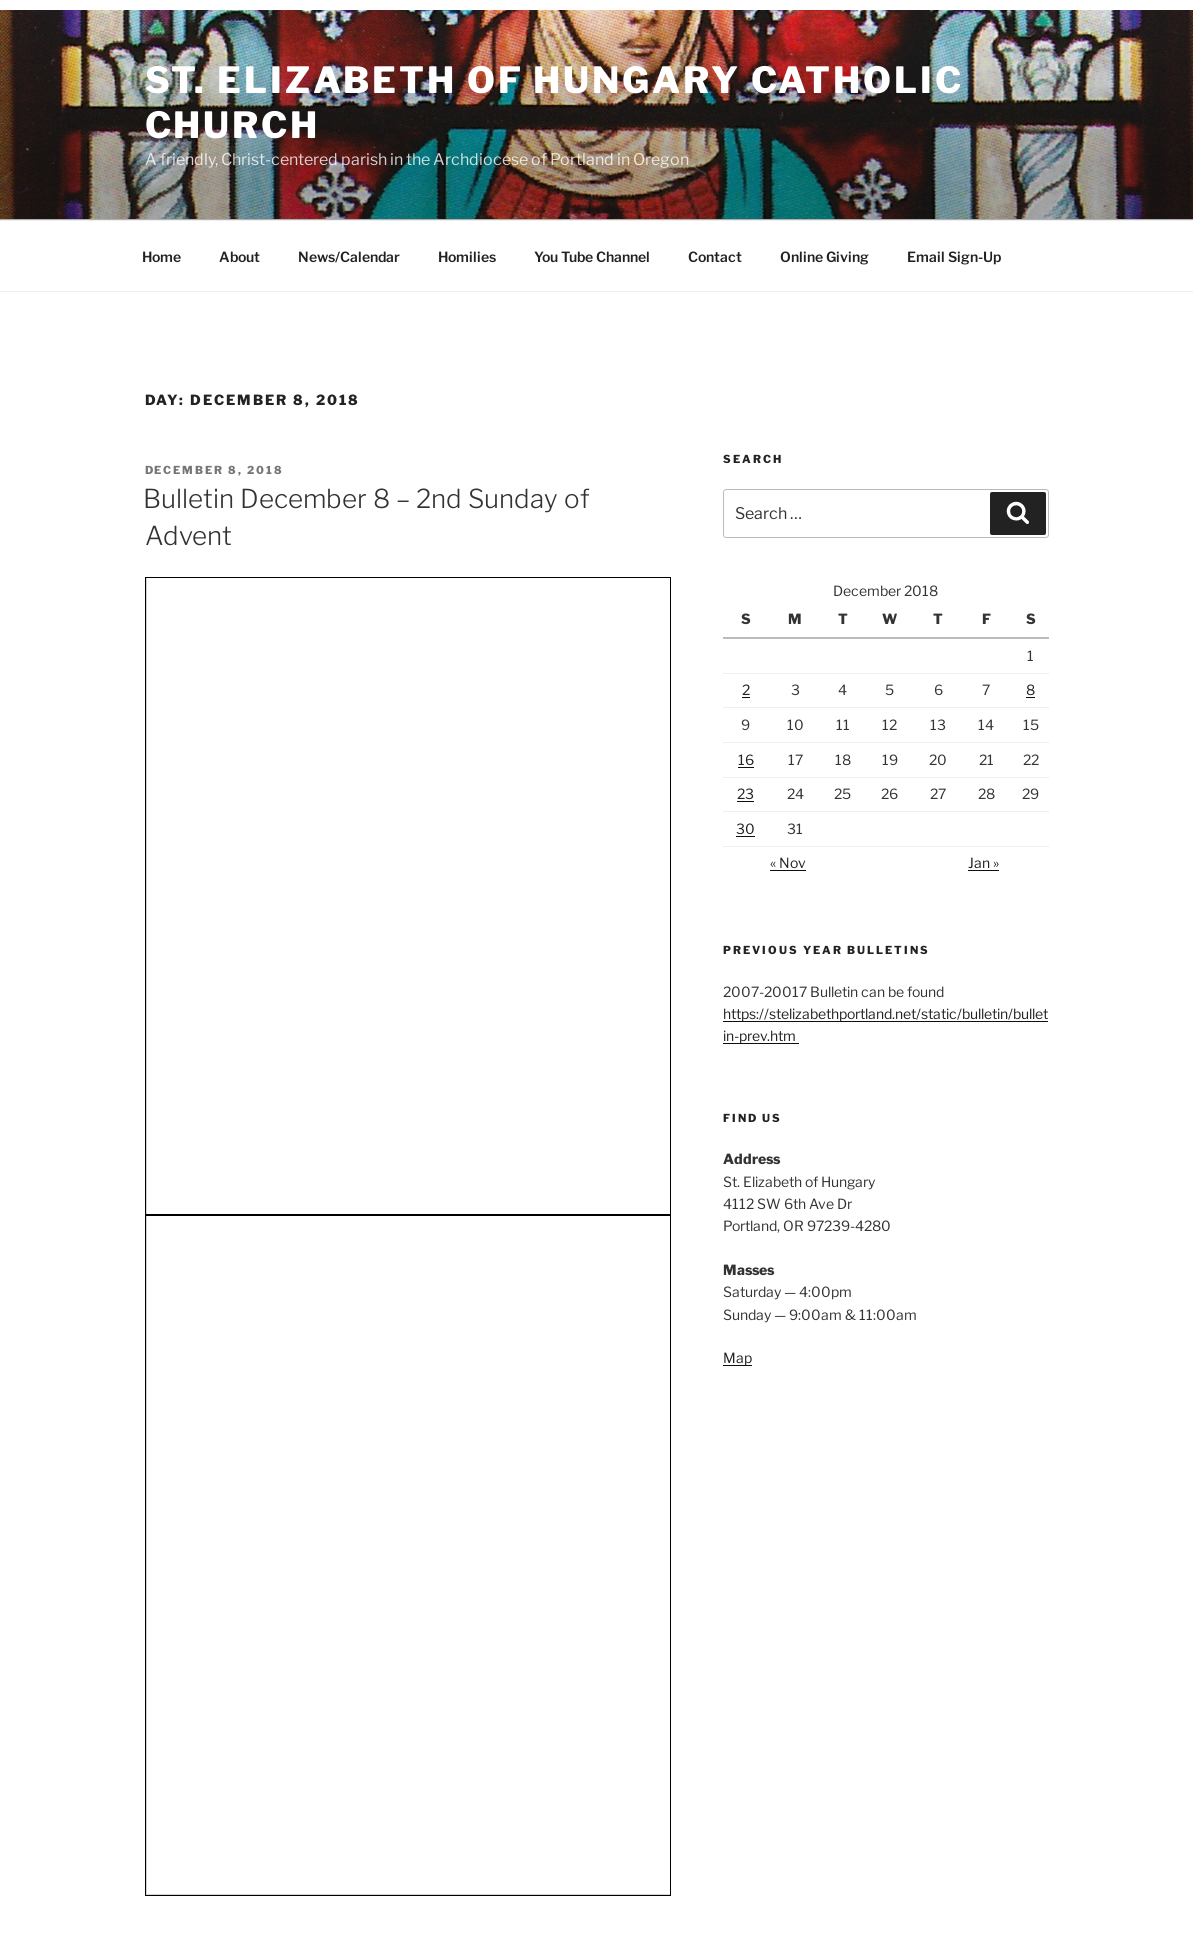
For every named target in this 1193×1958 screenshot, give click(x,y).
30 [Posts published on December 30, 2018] (745, 828)
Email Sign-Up (954, 256)
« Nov (788, 862)
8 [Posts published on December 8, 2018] (1030, 689)
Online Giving (824, 256)
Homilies (467, 256)
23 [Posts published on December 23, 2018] (745, 793)
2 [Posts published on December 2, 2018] (746, 689)
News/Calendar (349, 256)
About (239, 256)
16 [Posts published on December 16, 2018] (746, 759)
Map (737, 1357)
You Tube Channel (592, 256)
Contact (715, 256)
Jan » (983, 862)
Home (161, 256)
